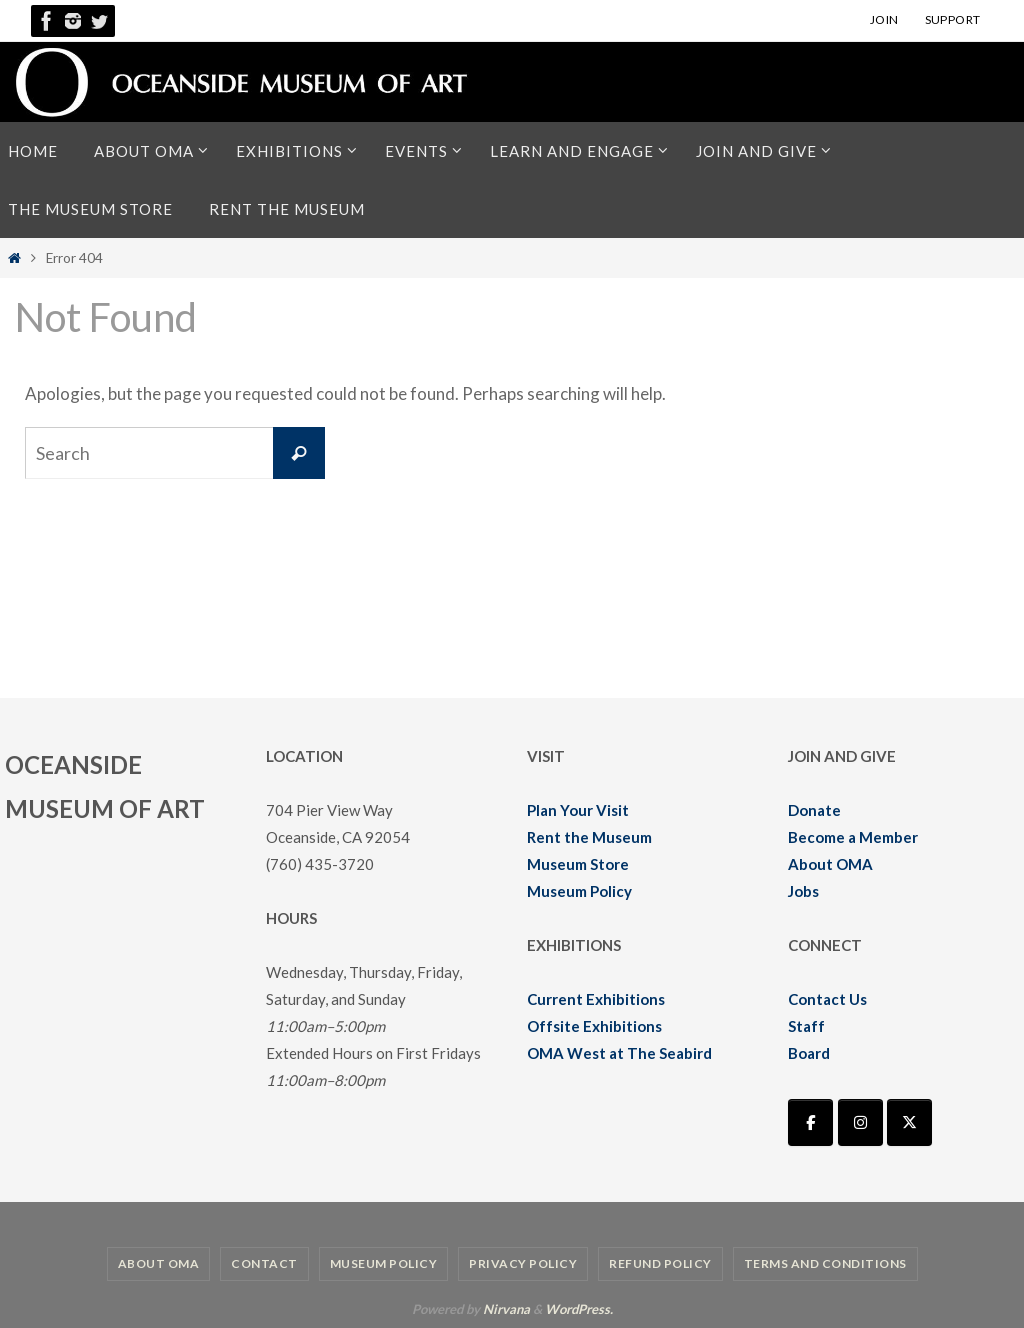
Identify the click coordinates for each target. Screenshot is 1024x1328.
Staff (806, 1026)
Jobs (803, 891)
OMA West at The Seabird (619, 1053)
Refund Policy (660, 1263)
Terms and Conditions (825, 1263)
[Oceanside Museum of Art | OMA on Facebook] (810, 1122)
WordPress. (579, 1309)
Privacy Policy (523, 1263)
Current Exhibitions (596, 999)
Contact (264, 1263)
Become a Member (853, 837)
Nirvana (506, 1309)
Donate (814, 810)
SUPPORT (953, 19)
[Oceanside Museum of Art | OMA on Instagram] (860, 1122)
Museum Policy (579, 891)
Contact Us (827, 999)
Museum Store (578, 864)
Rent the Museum (589, 837)
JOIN (884, 19)
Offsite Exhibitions (594, 1026)
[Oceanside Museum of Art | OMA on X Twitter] (909, 1122)
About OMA (830, 864)
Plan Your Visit (578, 810)
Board (809, 1053)
